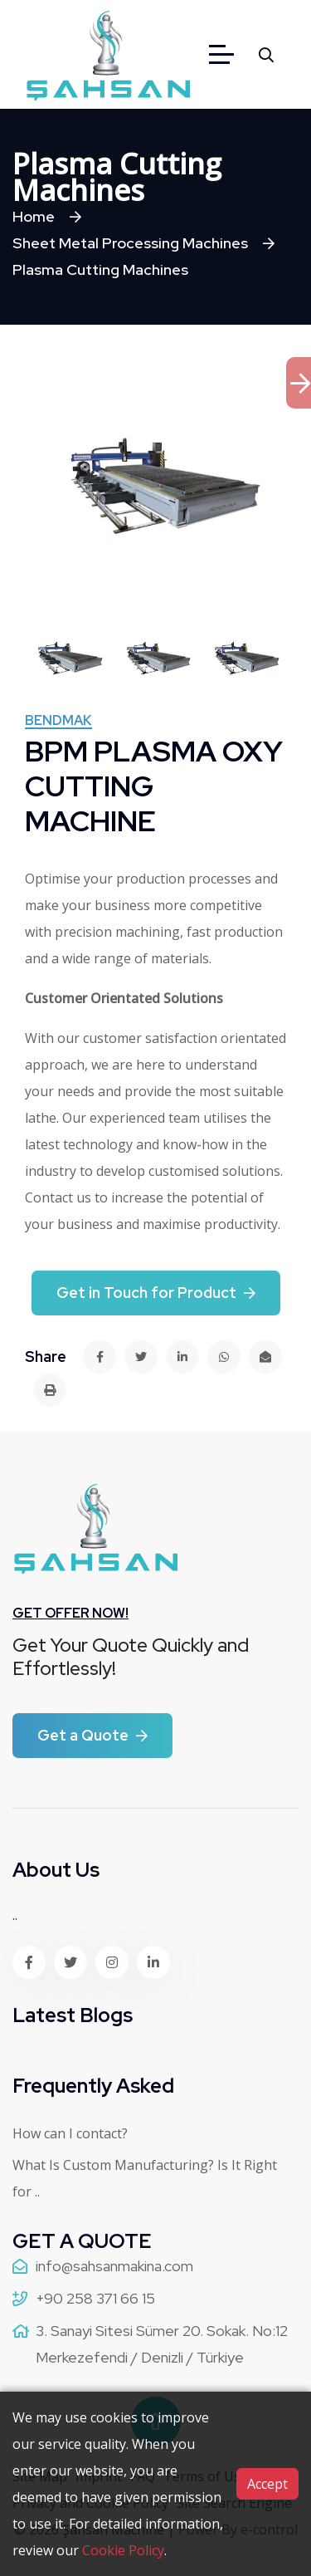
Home (33, 216)
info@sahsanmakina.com (114, 2265)
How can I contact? (70, 2133)
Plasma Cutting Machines (100, 269)
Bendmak (58, 721)
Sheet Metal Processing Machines (130, 242)
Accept (267, 2484)
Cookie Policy (123, 2550)
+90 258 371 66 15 (95, 2298)
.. (14, 1915)
